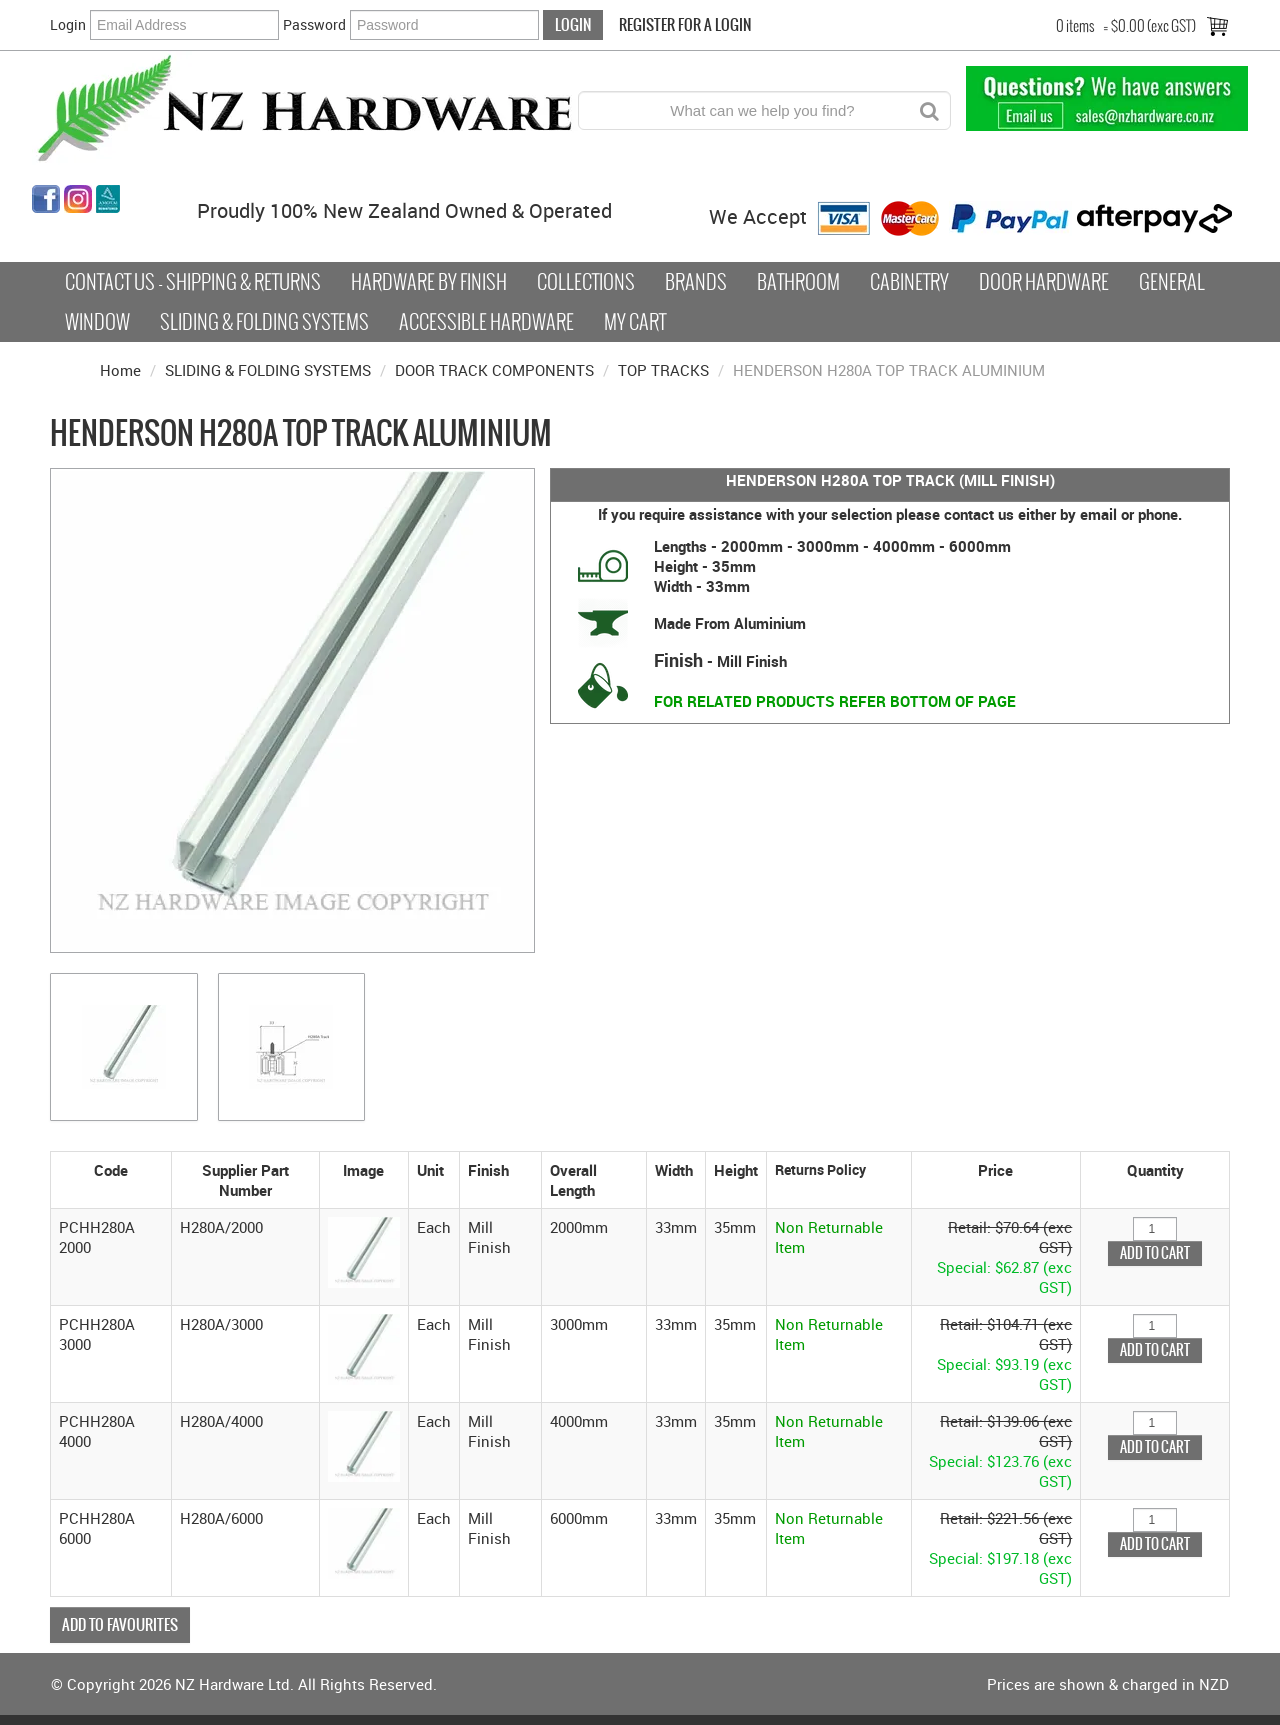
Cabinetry (909, 282)
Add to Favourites (120, 1624)
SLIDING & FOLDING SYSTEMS (268, 370)
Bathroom (798, 282)
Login (68, 24)
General (1172, 282)
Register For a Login (685, 24)
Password (314, 24)
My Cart (635, 322)
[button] (364, 1250)
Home (120, 370)
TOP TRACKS (663, 370)
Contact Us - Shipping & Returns (193, 282)
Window (97, 322)
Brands (696, 282)
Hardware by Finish (429, 282)
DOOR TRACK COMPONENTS (494, 370)
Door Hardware (1044, 282)
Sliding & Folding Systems (264, 322)
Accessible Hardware (486, 322)
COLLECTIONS (586, 282)
